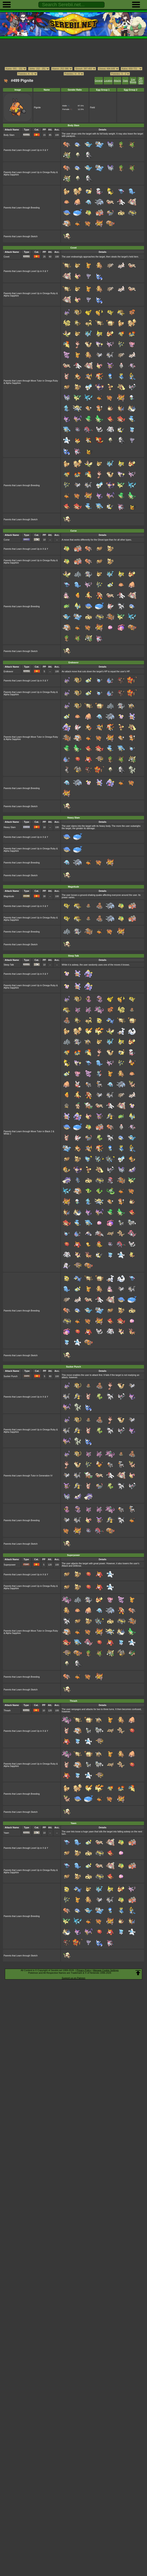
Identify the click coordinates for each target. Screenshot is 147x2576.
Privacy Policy (84, 1970)
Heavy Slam (10, 827)
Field (92, 107)
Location (108, 81)
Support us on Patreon (73, 1978)
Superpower (10, 1565)
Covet (6, 257)
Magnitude (9, 896)
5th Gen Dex (141, 80)
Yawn (6, 1833)
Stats (125, 81)
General (99, 81)
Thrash (7, 1710)
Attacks (117, 81)
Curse (7, 540)
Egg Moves (133, 80)
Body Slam (9, 135)
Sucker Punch (10, 1376)
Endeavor (8, 671)
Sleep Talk (9, 965)
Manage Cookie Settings (106, 1970)
